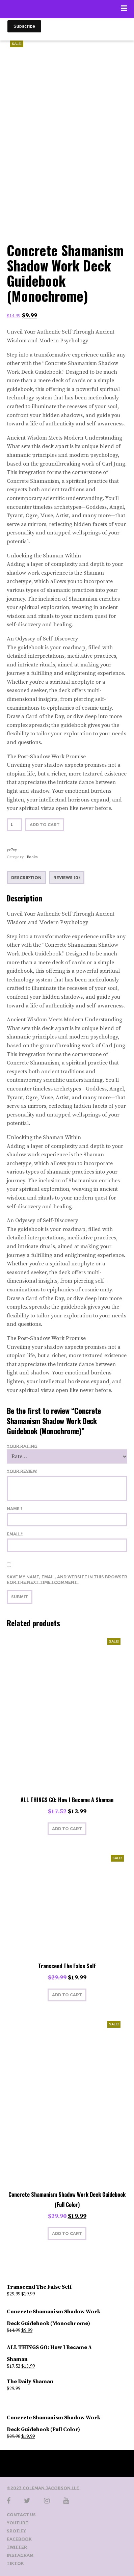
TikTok (15, 2563)
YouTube (17, 2522)
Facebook (19, 2539)
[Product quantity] (14, 824)
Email (15, 1533)
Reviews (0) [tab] (66, 877)
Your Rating (22, 1446)
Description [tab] (26, 877)
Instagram (20, 2555)
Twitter (17, 2547)
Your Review (22, 1471)
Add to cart (45, 824)
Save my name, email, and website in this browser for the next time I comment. (67, 1579)
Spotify (16, 2530)
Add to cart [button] (67, 1828)
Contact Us (21, 2514)
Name (14, 1508)
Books (32, 857)
